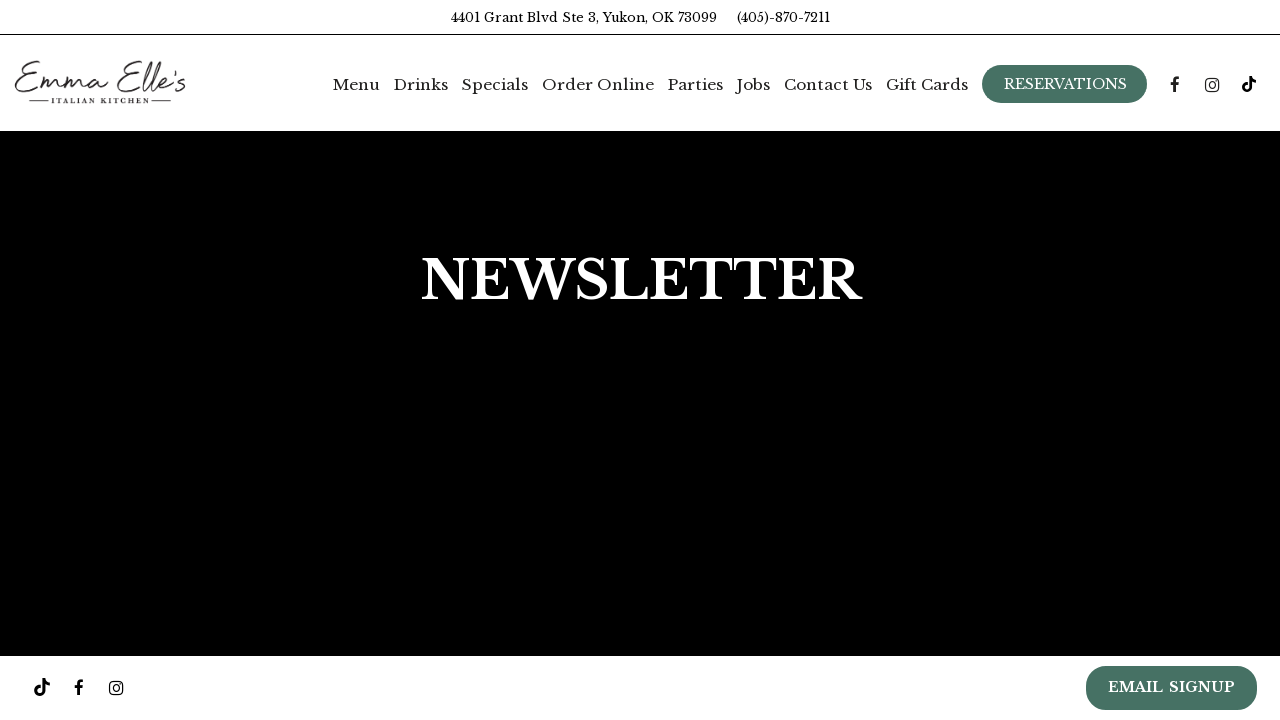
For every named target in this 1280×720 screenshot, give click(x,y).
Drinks (421, 84)
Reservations (1065, 84)
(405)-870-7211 (783, 17)
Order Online (598, 84)
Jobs (753, 84)
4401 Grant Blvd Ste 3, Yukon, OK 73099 (584, 17)
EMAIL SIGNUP (1171, 687)
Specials (495, 84)
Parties (695, 84)
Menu (356, 84)
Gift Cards (927, 84)
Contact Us (828, 84)
